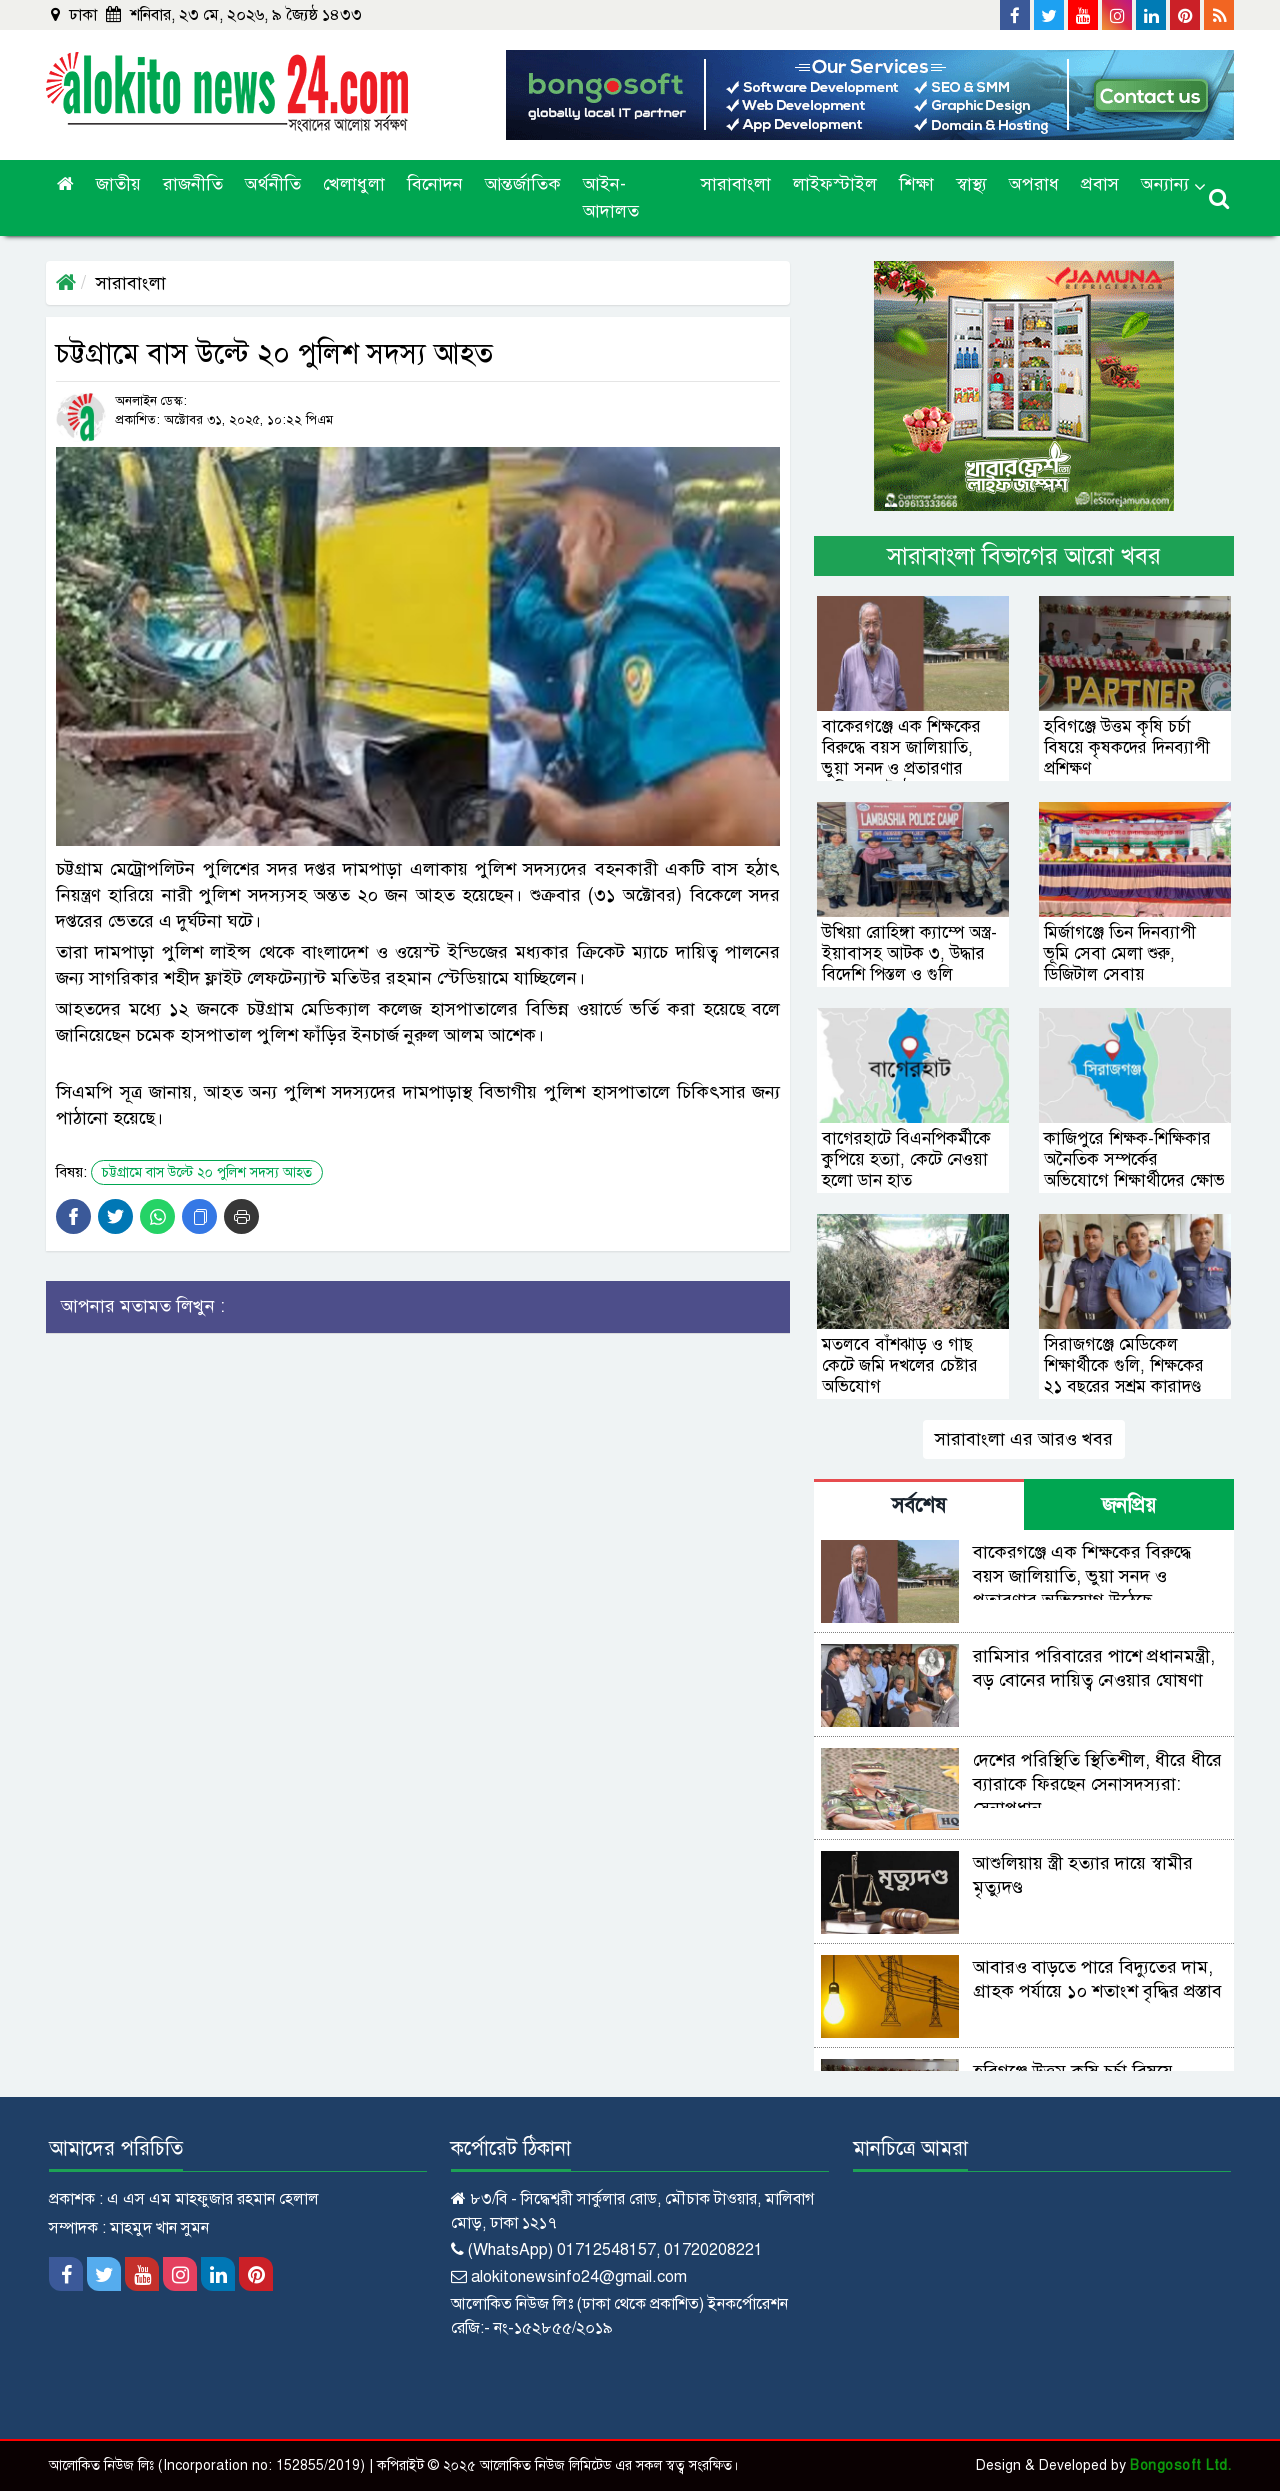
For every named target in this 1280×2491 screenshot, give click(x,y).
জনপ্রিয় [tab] (1129, 1505)
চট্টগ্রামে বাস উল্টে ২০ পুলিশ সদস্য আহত (207, 1172)
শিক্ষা (916, 184)
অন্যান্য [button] (1165, 184)
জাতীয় (118, 184)
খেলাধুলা (354, 184)
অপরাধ (1034, 184)
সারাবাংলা (736, 184)
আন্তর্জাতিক (523, 184)
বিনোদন (435, 184)
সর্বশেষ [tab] (919, 1505)
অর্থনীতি (273, 184)
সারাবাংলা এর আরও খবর (1024, 1439)
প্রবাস (1100, 184)
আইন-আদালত (611, 197)
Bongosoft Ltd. (1180, 2465)
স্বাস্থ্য (971, 184)
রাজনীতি (193, 184)
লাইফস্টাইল (835, 184)
